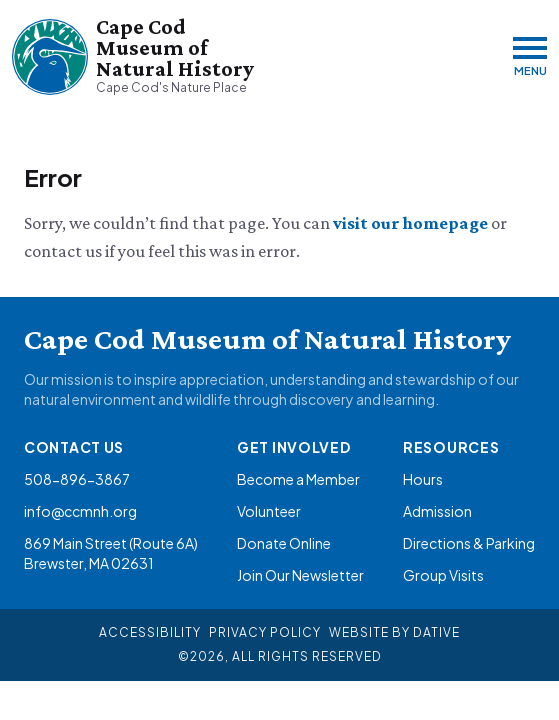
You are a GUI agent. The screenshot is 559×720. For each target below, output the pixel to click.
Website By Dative (394, 632)
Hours (423, 479)
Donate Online (284, 543)
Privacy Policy (265, 632)
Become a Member (298, 479)
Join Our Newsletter (300, 575)
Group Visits (443, 575)
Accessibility (150, 632)
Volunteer (269, 511)
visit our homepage (412, 223)
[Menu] (530, 56)
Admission (437, 511)
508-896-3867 (77, 479)
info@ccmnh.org (80, 511)
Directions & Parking (469, 543)
